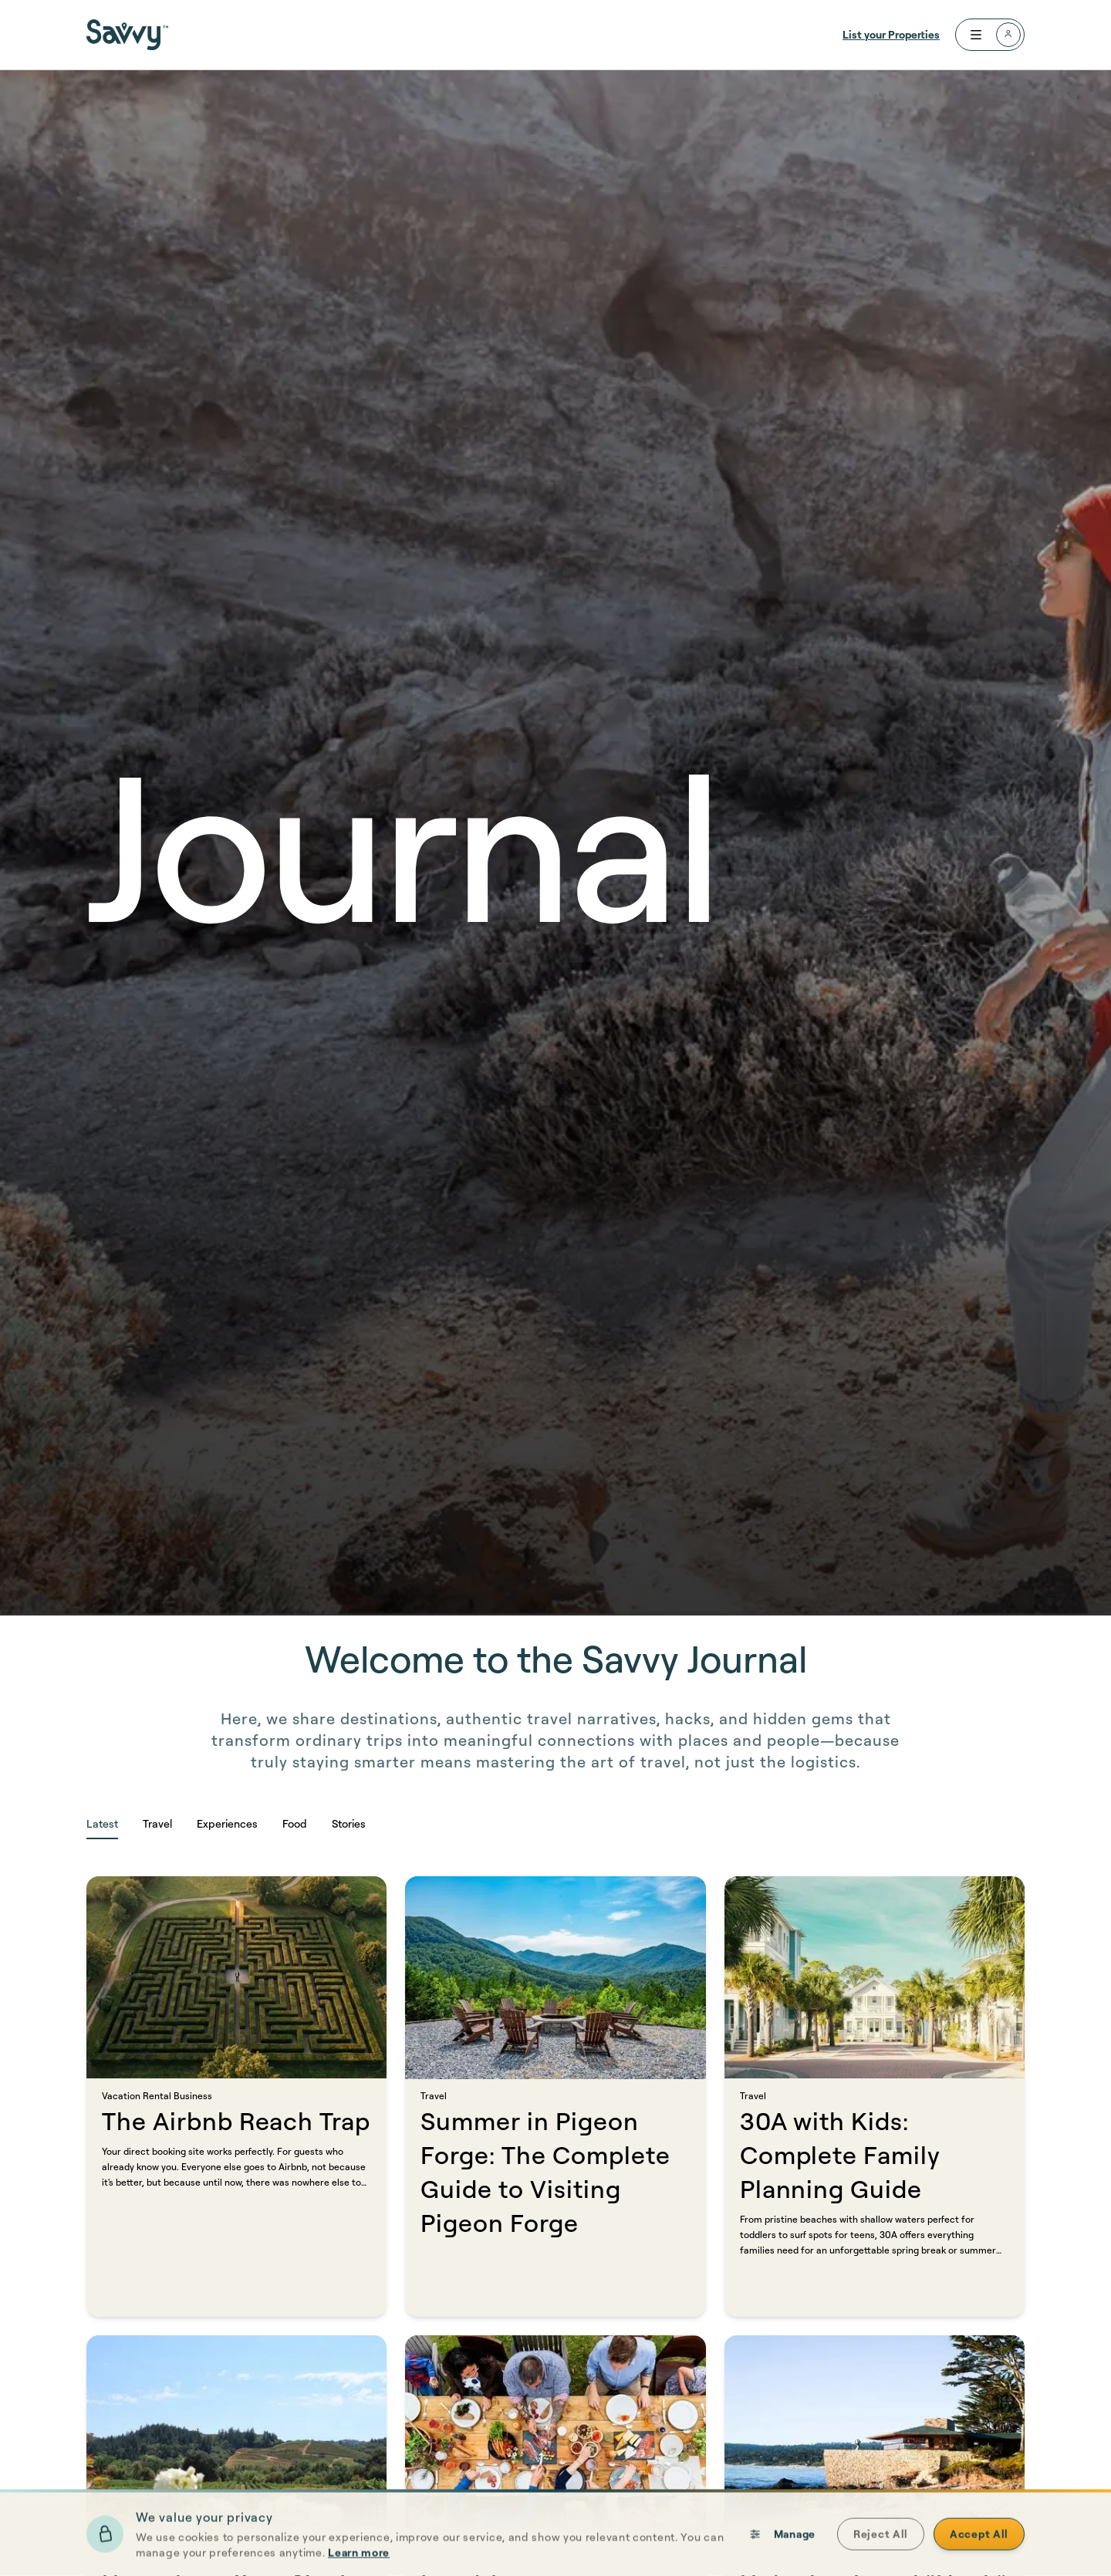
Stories (349, 1823)
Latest (102, 1823)
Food (294, 1823)
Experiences (227, 1823)
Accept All (979, 2557)
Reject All (880, 2557)
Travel (157, 1823)
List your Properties (891, 34)
